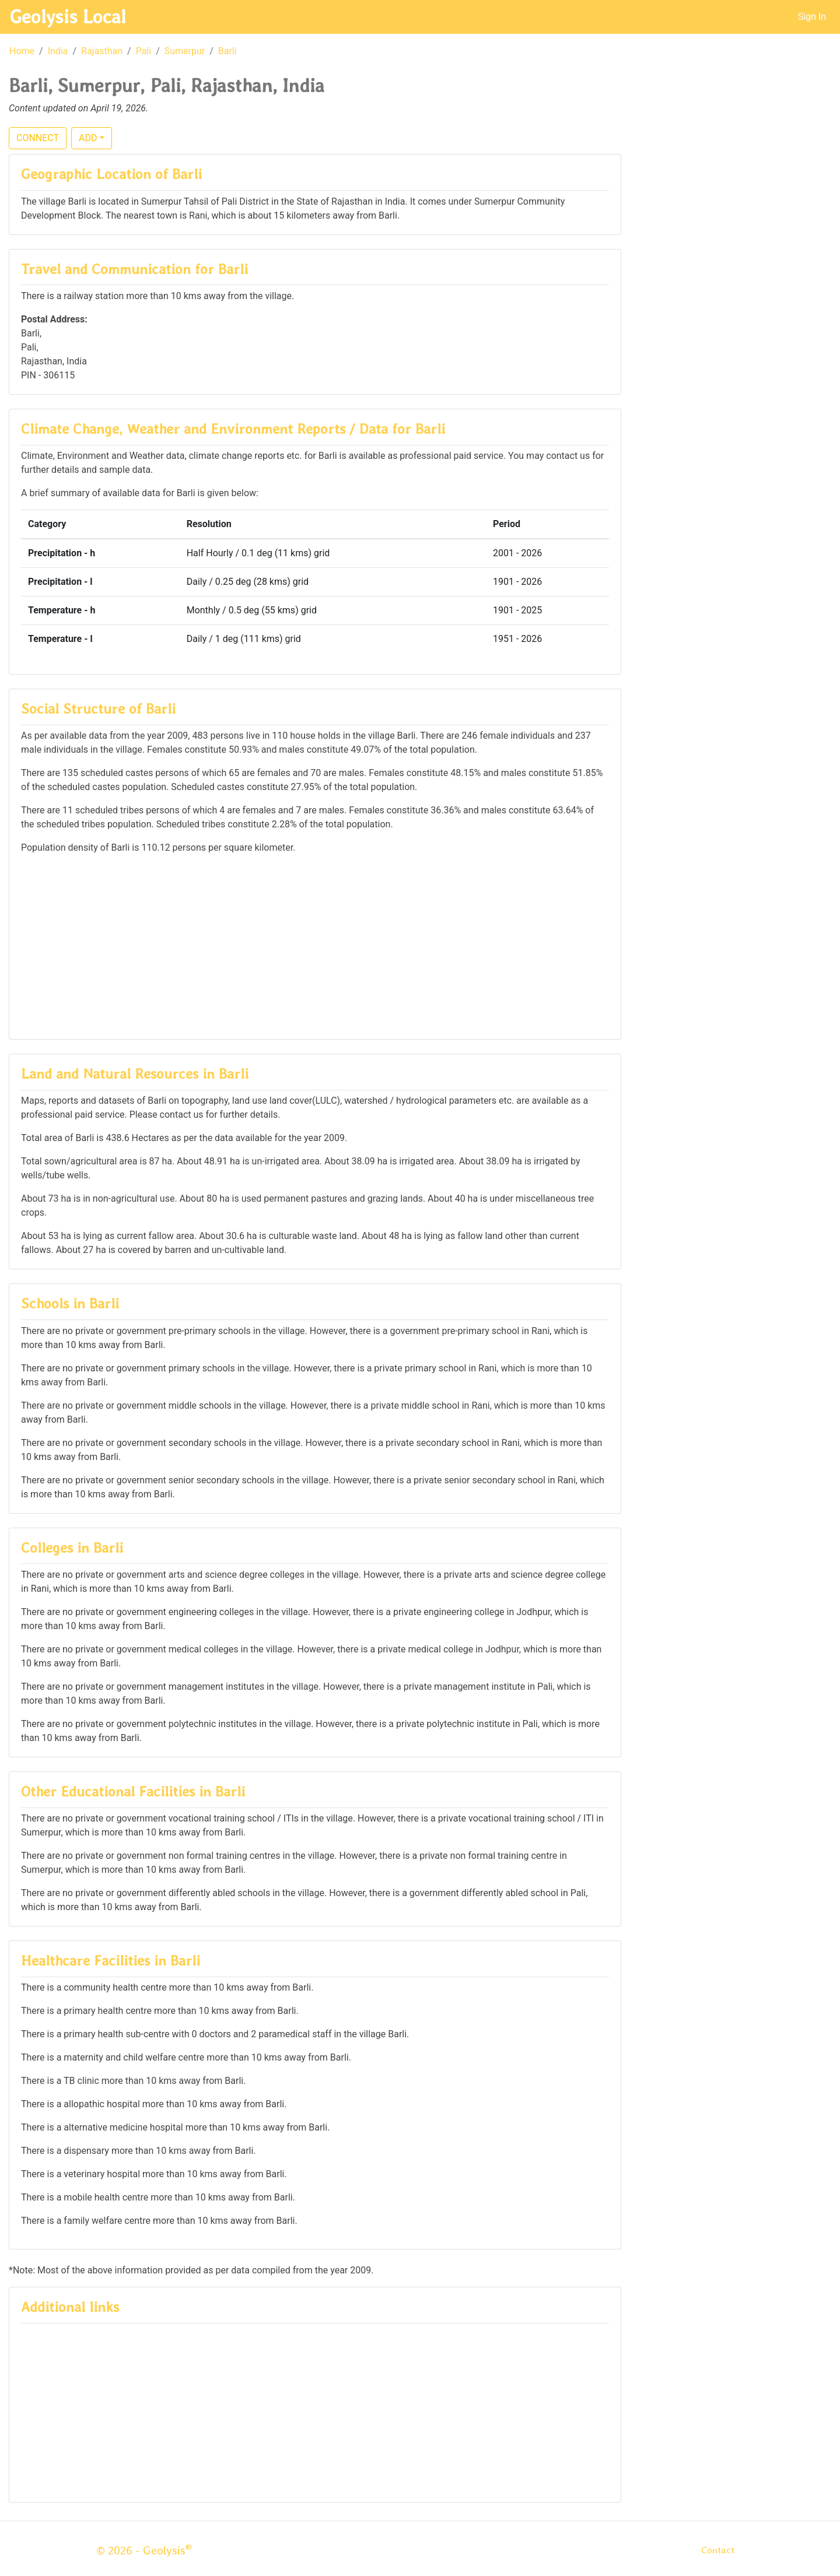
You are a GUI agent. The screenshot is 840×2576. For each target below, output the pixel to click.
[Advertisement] (315, 945)
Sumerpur (184, 51)
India (58, 51)
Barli (227, 51)
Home (21, 51)
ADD (88, 137)
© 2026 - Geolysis (144, 2550)
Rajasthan (102, 51)
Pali (144, 51)
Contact (717, 2550)
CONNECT (37, 137)
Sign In (812, 16)
